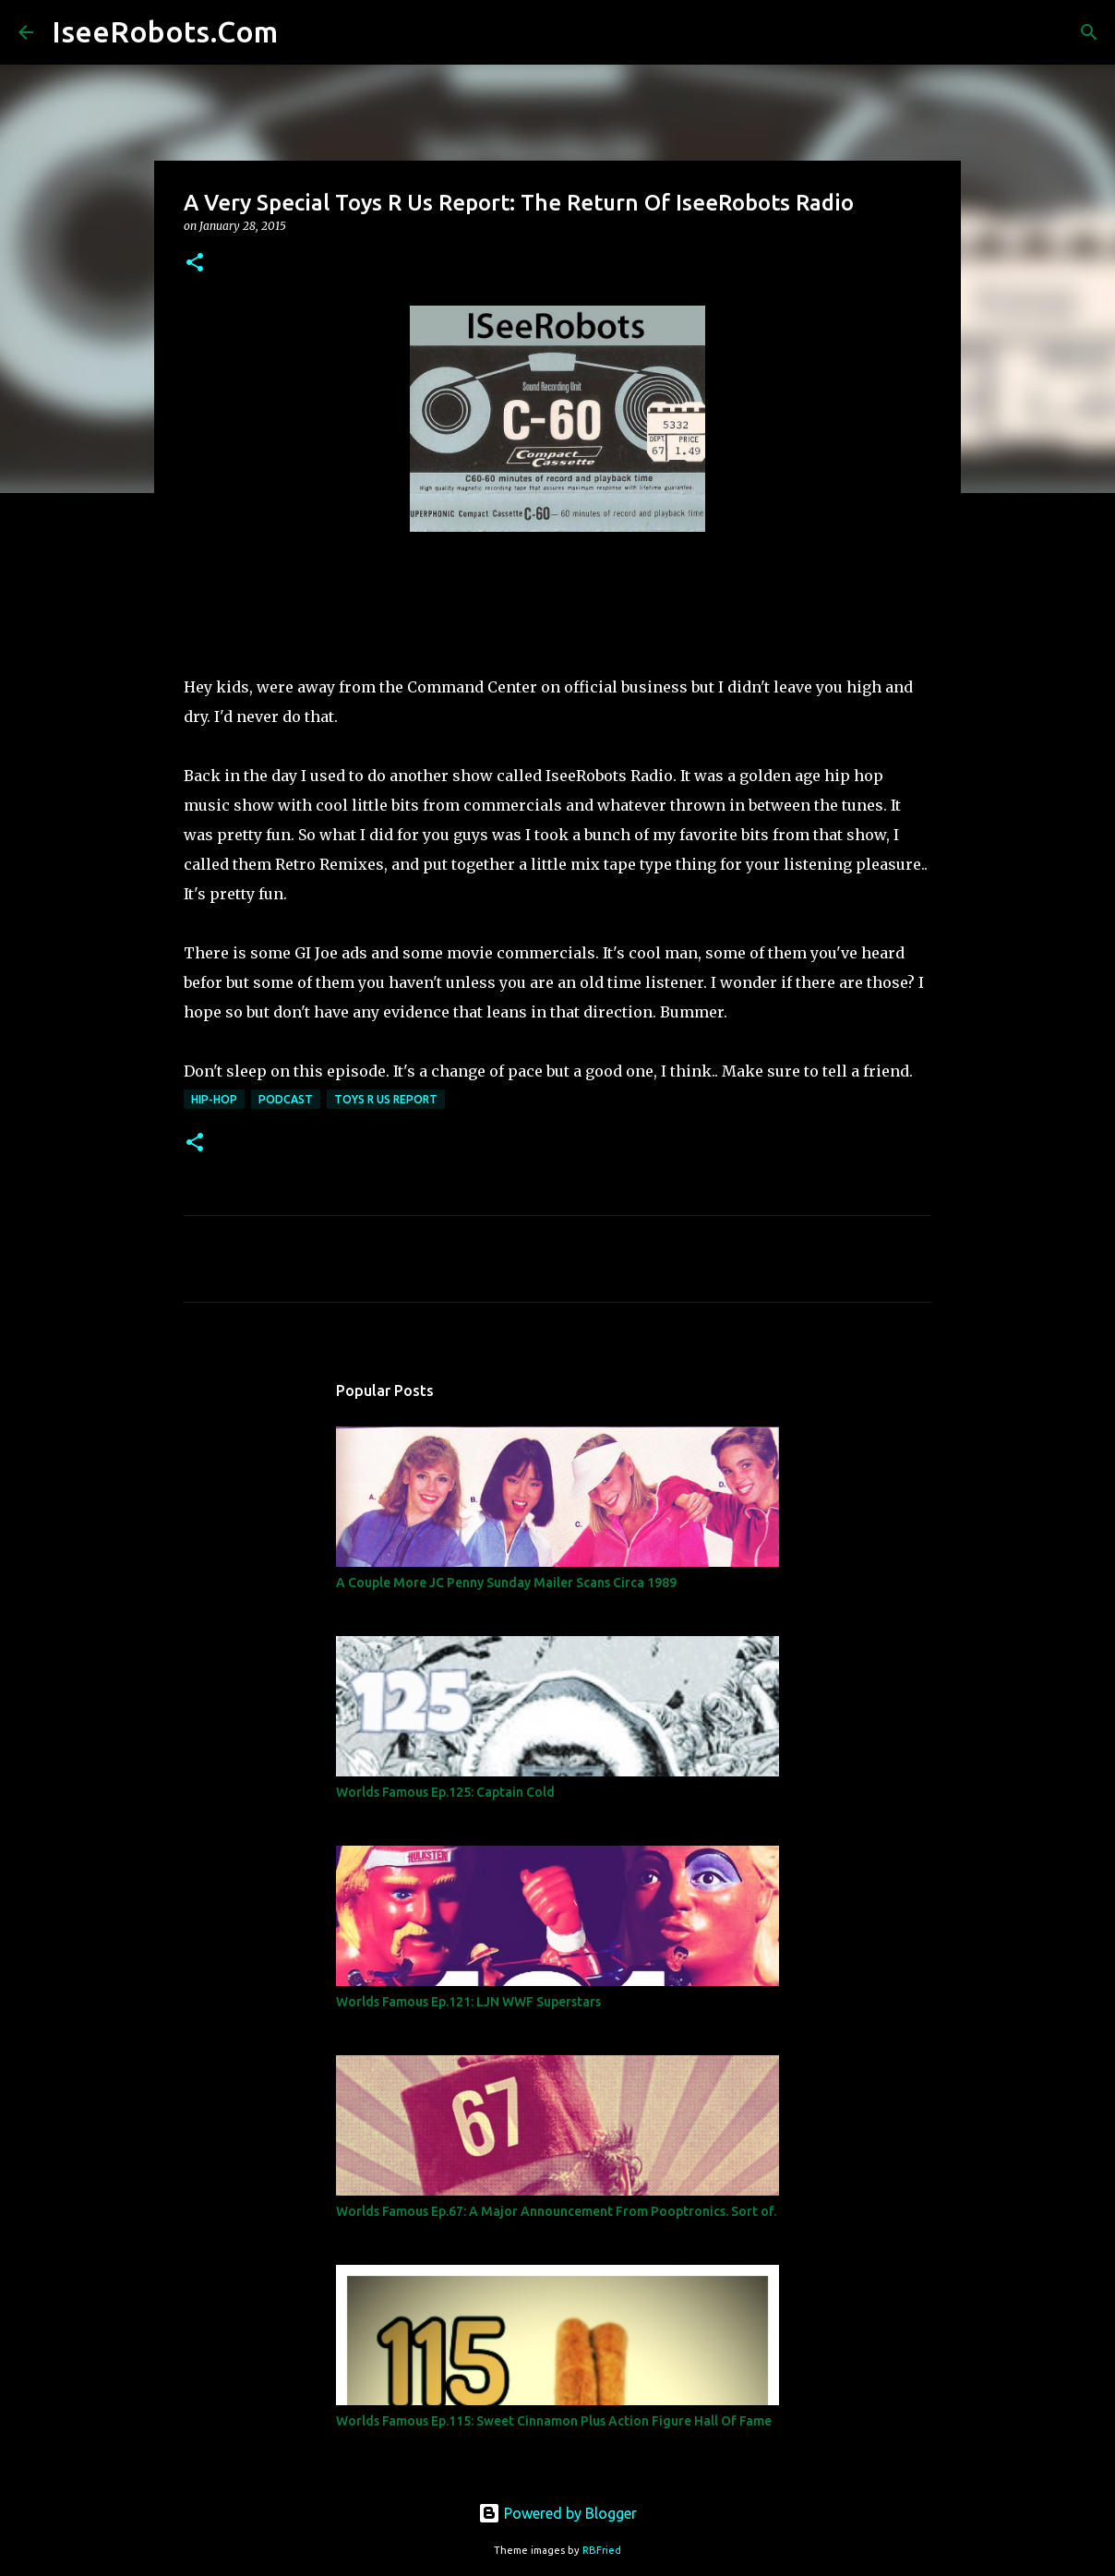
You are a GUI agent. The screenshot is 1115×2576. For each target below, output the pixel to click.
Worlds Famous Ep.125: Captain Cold (445, 1792)
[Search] (304, 32)
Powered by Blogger (557, 2513)
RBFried (601, 2550)
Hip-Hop (214, 1099)
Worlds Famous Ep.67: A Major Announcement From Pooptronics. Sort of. (556, 2211)
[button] (195, 263)
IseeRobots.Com (165, 31)
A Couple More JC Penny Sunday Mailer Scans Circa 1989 (506, 1582)
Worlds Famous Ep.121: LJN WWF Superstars (468, 2001)
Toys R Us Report (386, 1099)
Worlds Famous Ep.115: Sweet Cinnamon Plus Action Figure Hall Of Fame (554, 2420)
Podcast (285, 1099)
